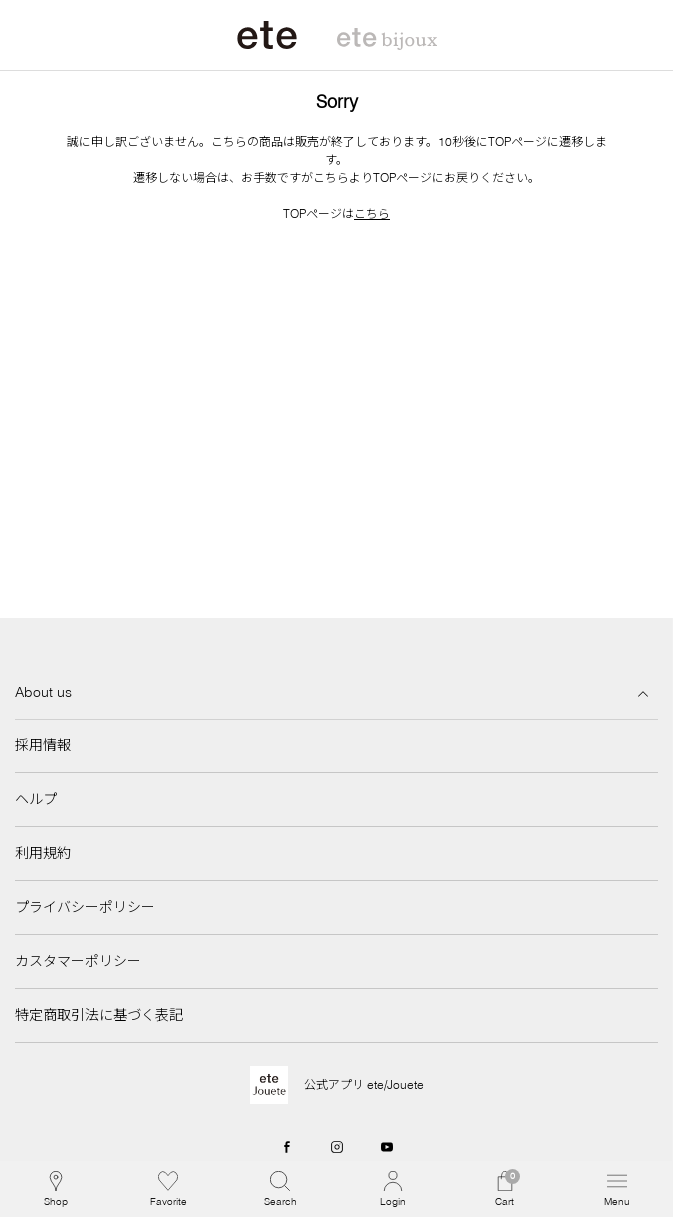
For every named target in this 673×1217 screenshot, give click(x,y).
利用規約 (43, 853)
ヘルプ (36, 799)
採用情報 (43, 745)
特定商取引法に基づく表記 (99, 1015)
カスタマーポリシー (78, 961)
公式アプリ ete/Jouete (364, 1084)
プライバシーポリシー (85, 907)
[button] (280, 1189)
